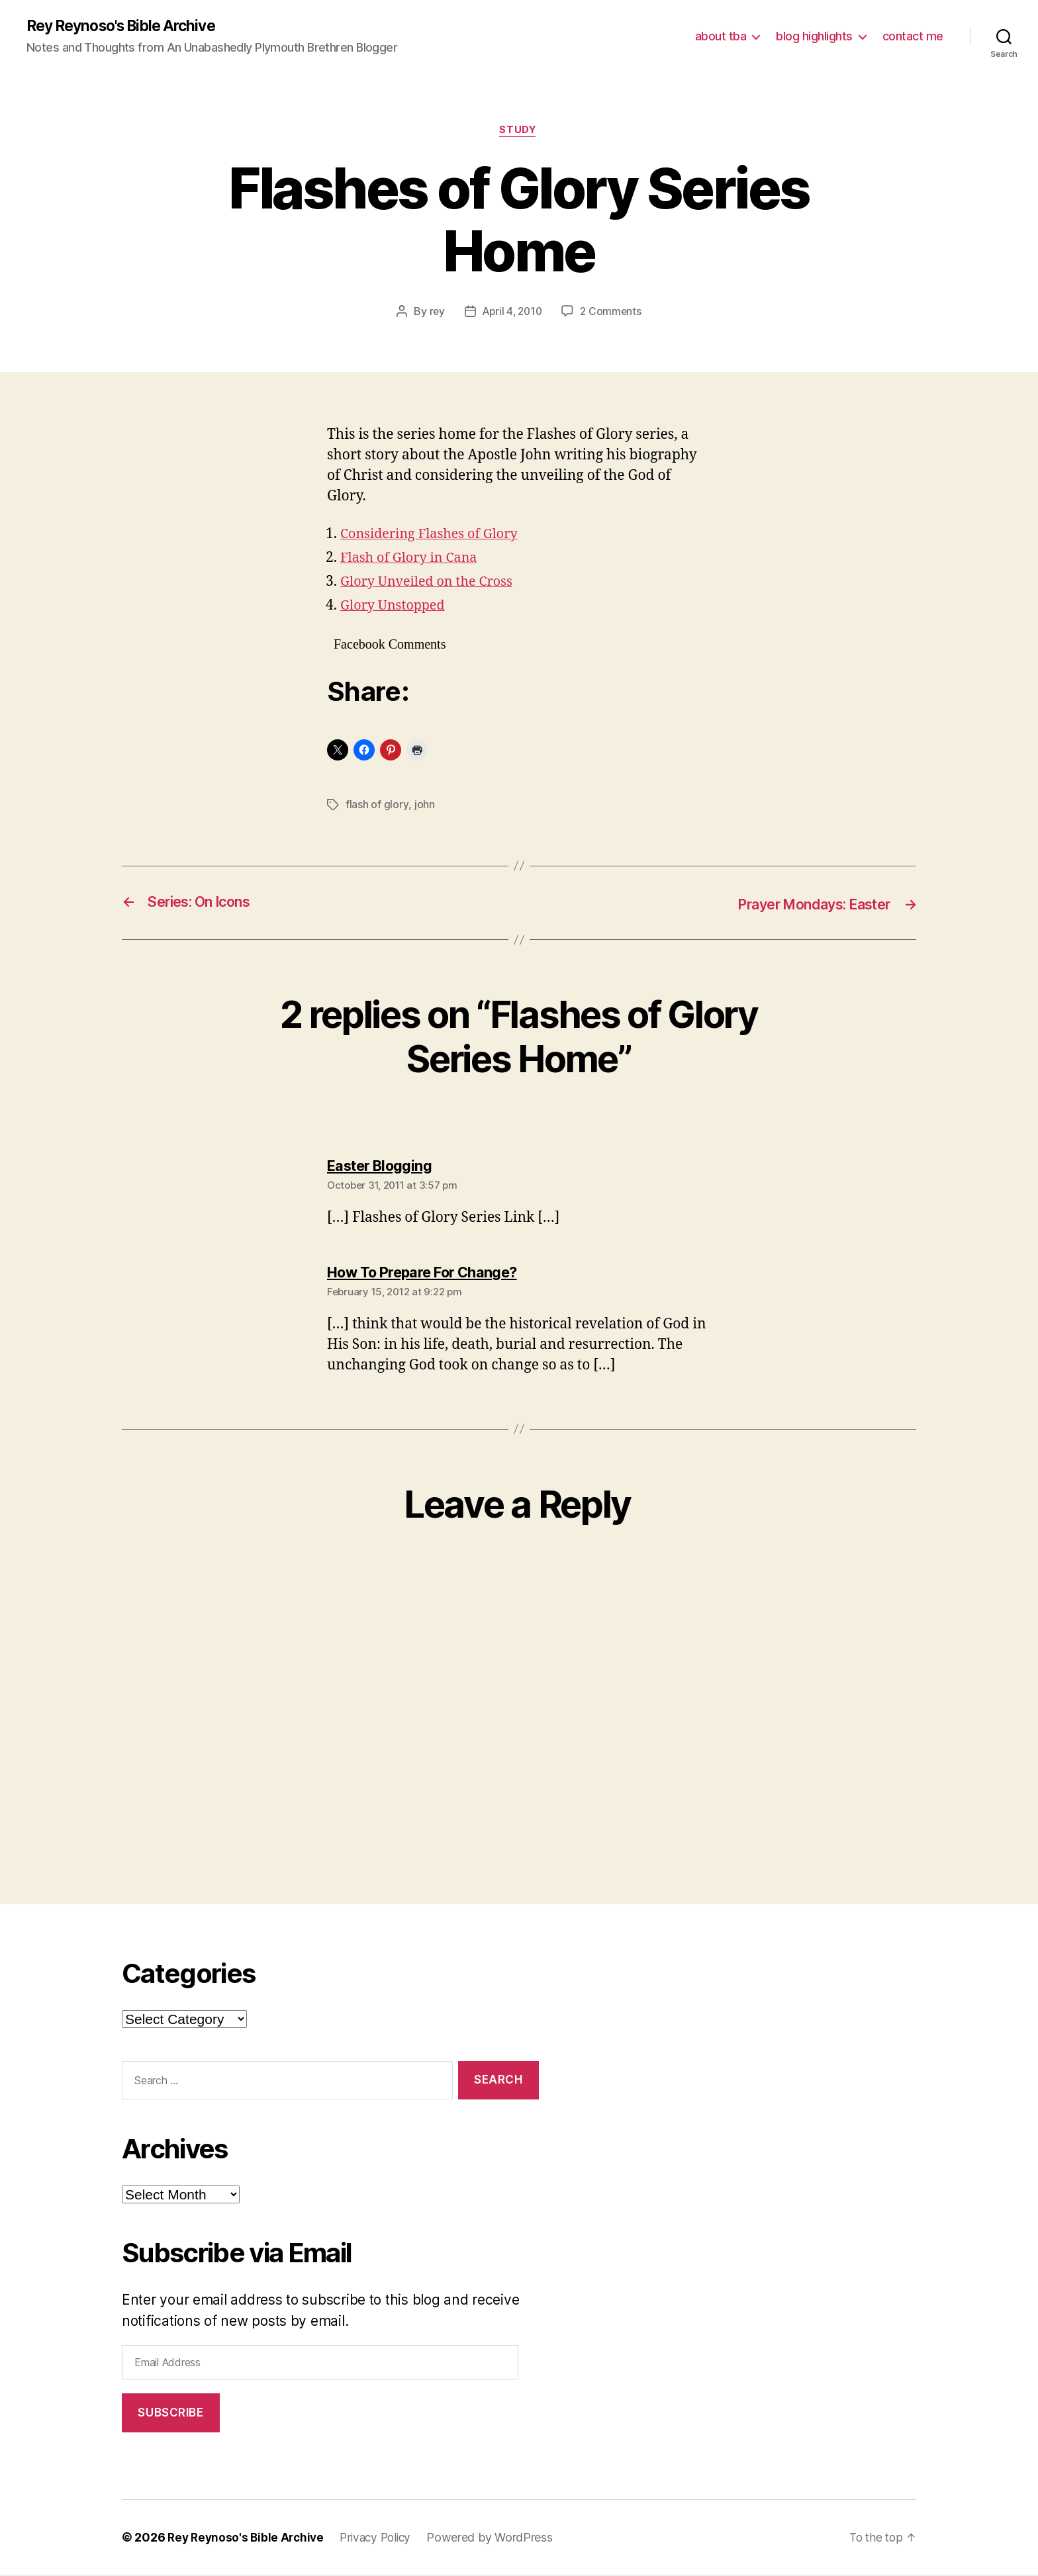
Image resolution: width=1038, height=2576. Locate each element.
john (424, 806)
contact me (912, 37)
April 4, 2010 (511, 313)
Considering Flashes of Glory (434, 536)
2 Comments (613, 313)
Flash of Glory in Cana (412, 560)
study (519, 132)
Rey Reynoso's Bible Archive (128, 26)
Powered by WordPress (499, 2539)
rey (434, 313)
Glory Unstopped (395, 608)
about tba (721, 37)
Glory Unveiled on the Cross (431, 584)
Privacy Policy (382, 2539)
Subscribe (170, 2413)
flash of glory (377, 806)
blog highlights (814, 37)
